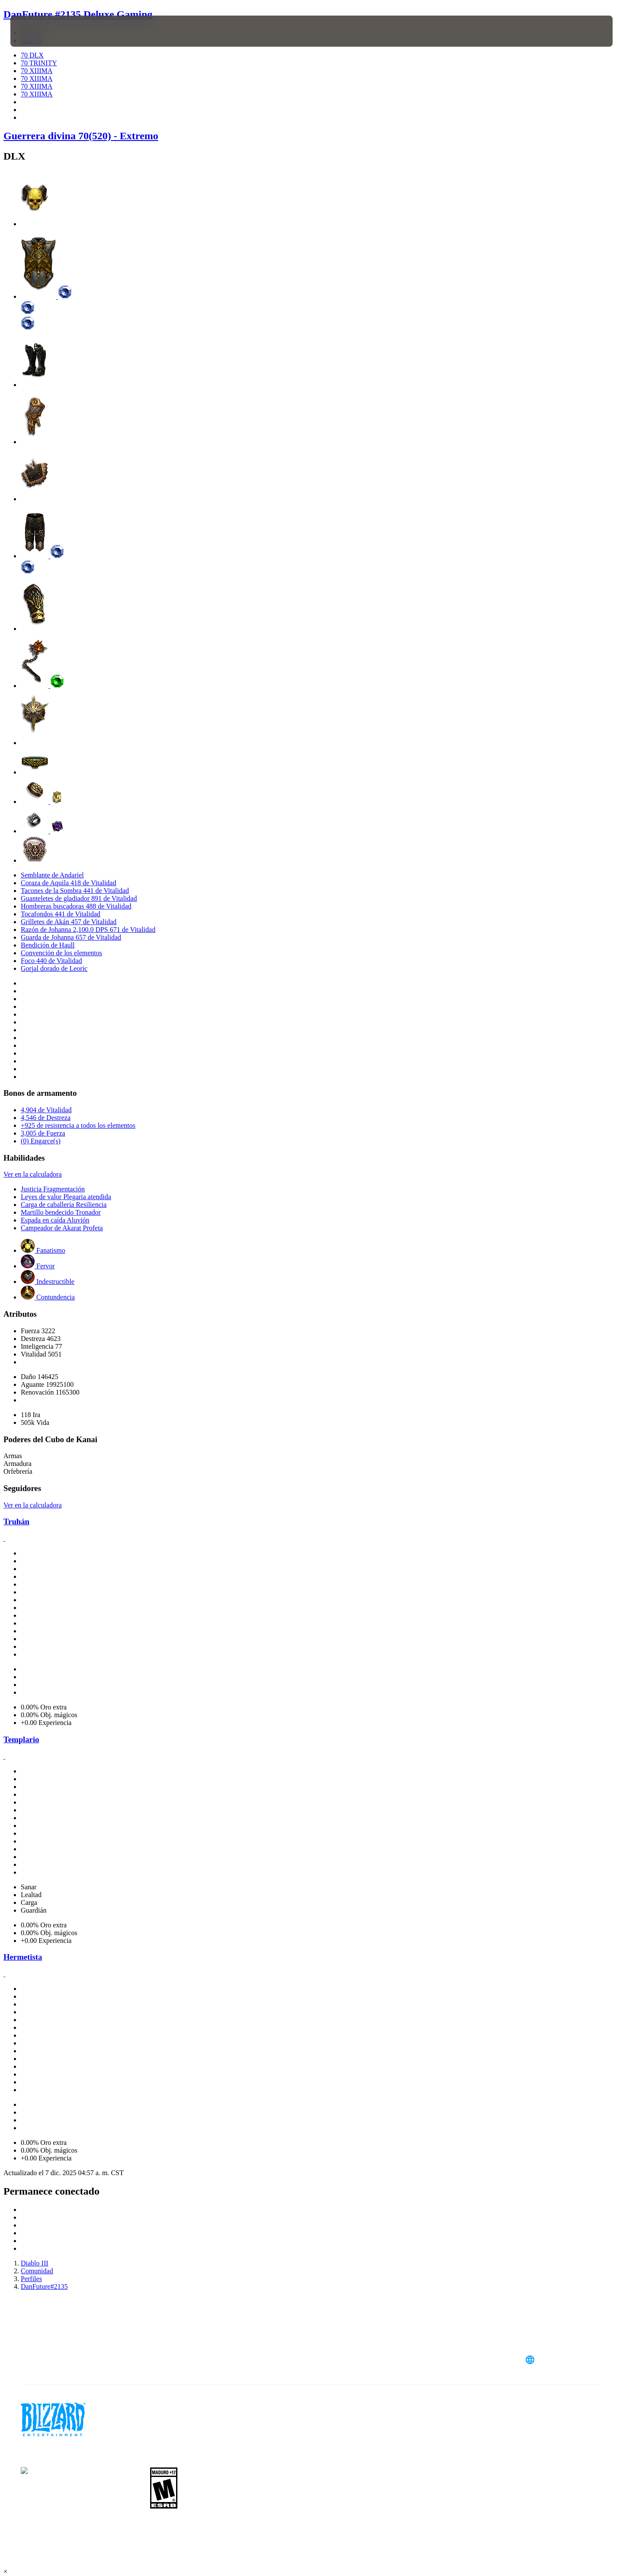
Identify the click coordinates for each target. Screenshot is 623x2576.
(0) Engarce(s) (41, 1141)
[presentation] (42, 31)
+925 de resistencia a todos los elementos (78, 1125)
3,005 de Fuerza (43, 1133)
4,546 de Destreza (46, 1117)
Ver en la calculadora (32, 1174)
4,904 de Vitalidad (46, 1110)
